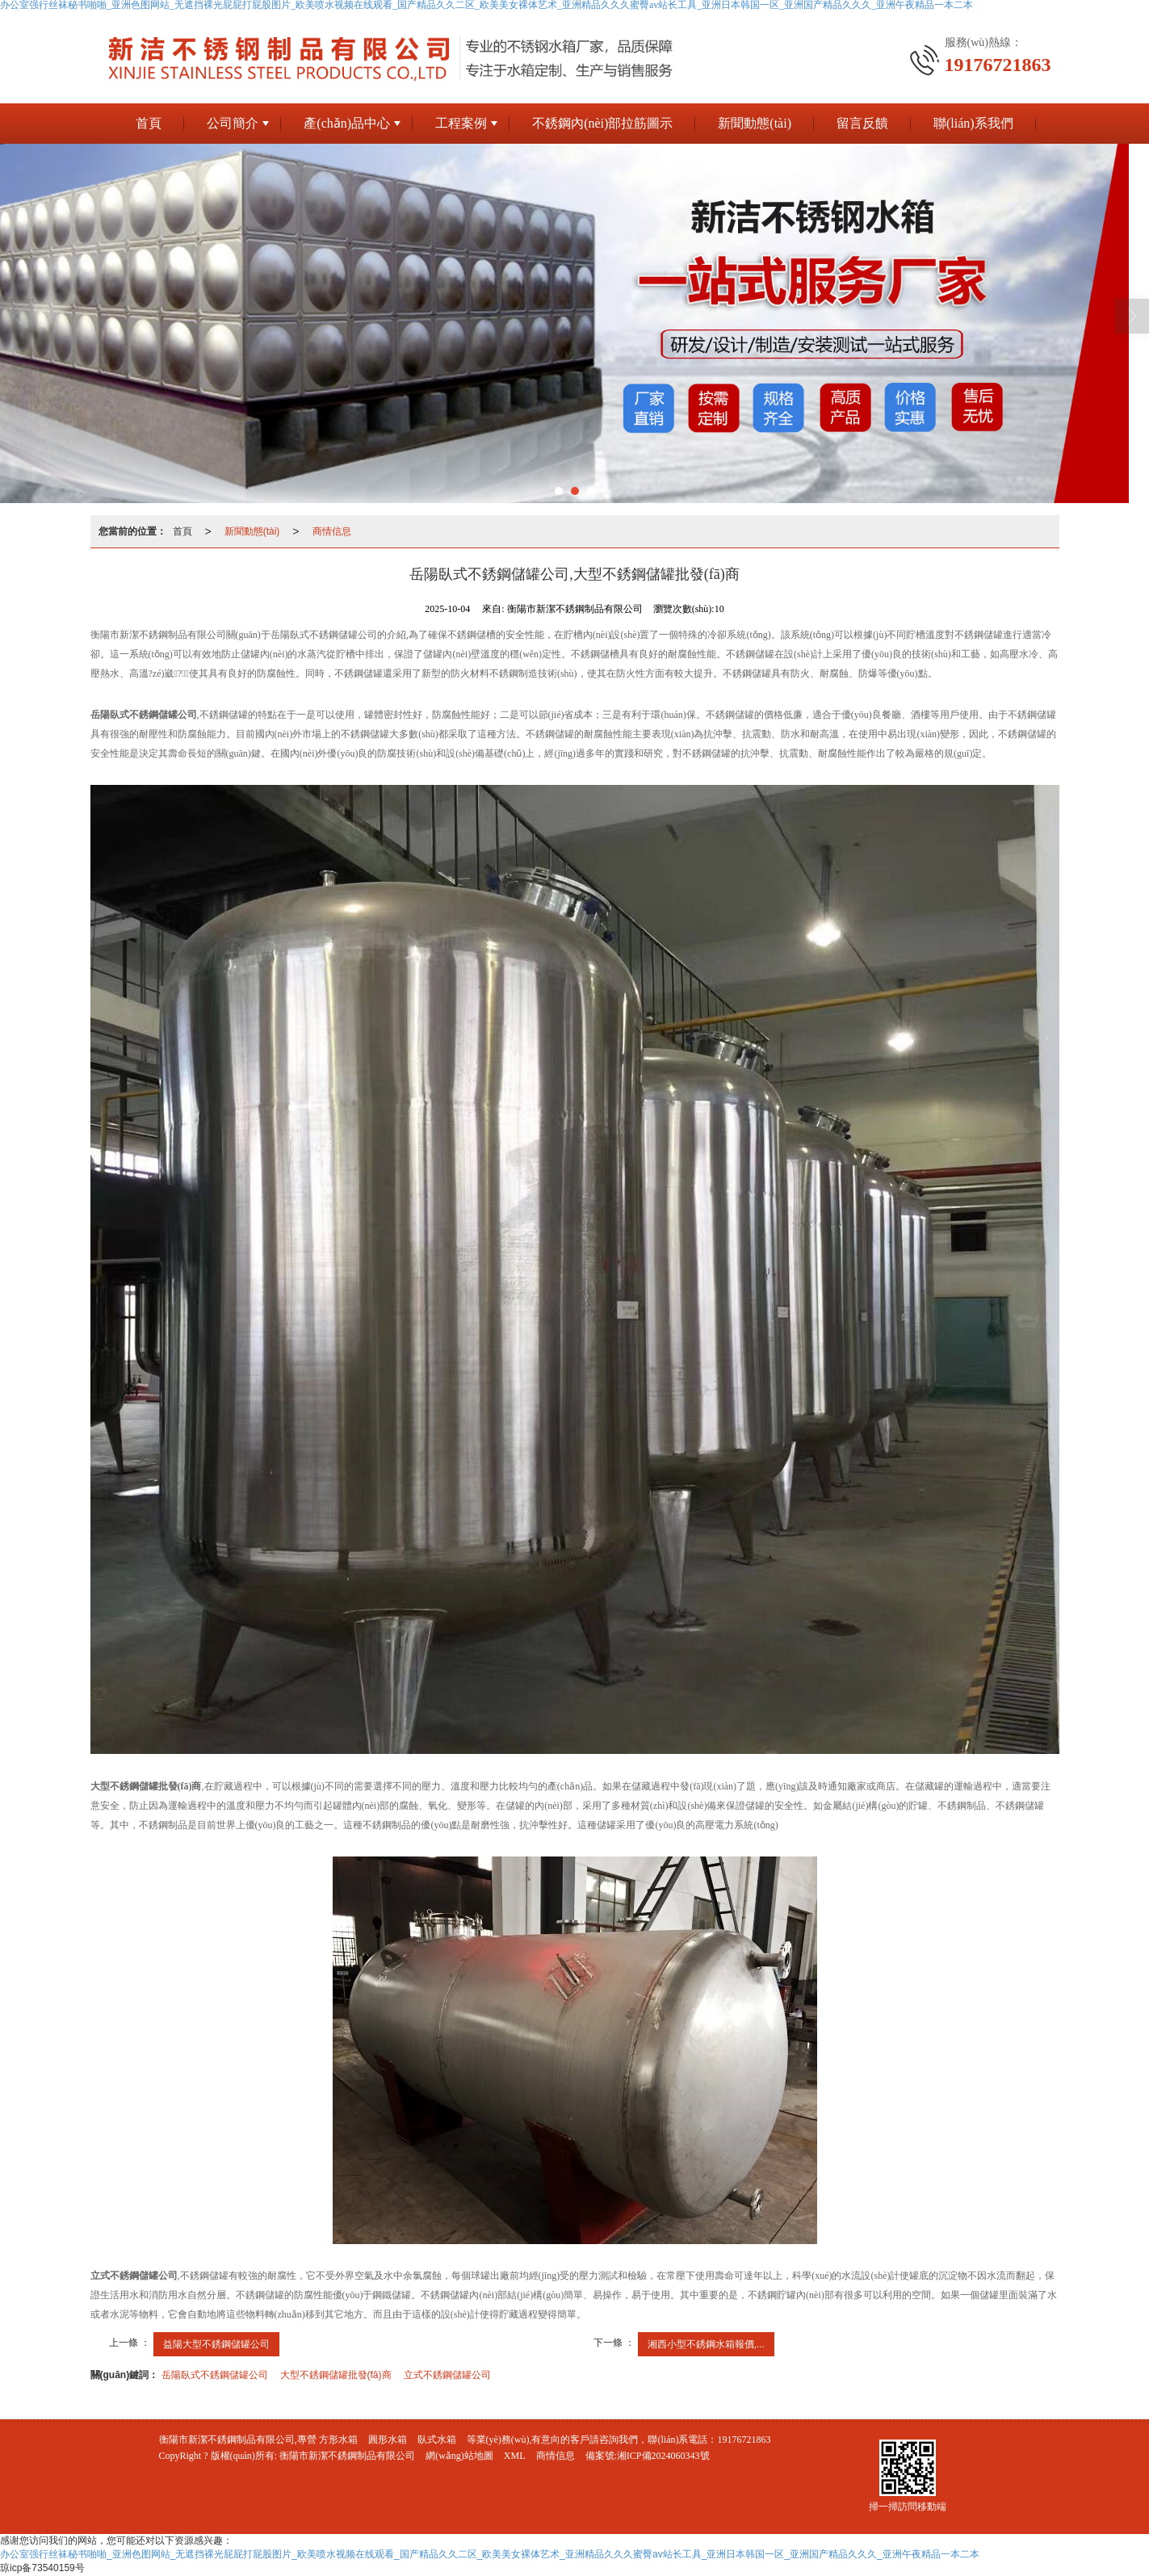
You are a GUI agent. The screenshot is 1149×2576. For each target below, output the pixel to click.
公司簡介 (232, 123)
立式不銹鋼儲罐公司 (447, 2375)
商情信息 (331, 531)
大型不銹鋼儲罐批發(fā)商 (336, 2375)
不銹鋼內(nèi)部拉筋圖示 (602, 123)
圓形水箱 (387, 2439)
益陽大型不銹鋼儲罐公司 (216, 2344)
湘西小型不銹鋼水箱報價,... (706, 2344)
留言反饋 (862, 123)
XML (515, 2455)
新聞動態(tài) (754, 123)
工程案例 (461, 123)
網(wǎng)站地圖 (459, 2455)
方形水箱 (338, 2439)
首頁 (148, 123)
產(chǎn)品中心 (347, 123)
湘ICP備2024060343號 (663, 2455)
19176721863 (743, 2439)
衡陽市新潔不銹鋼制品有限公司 (347, 2455)
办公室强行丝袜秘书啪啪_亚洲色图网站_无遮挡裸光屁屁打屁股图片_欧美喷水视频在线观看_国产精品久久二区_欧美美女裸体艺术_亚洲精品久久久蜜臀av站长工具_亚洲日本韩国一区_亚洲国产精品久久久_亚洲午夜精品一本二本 (489, 2554)
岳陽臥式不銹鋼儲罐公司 (214, 2375)
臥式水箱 (436, 2439)
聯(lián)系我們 (973, 123)
